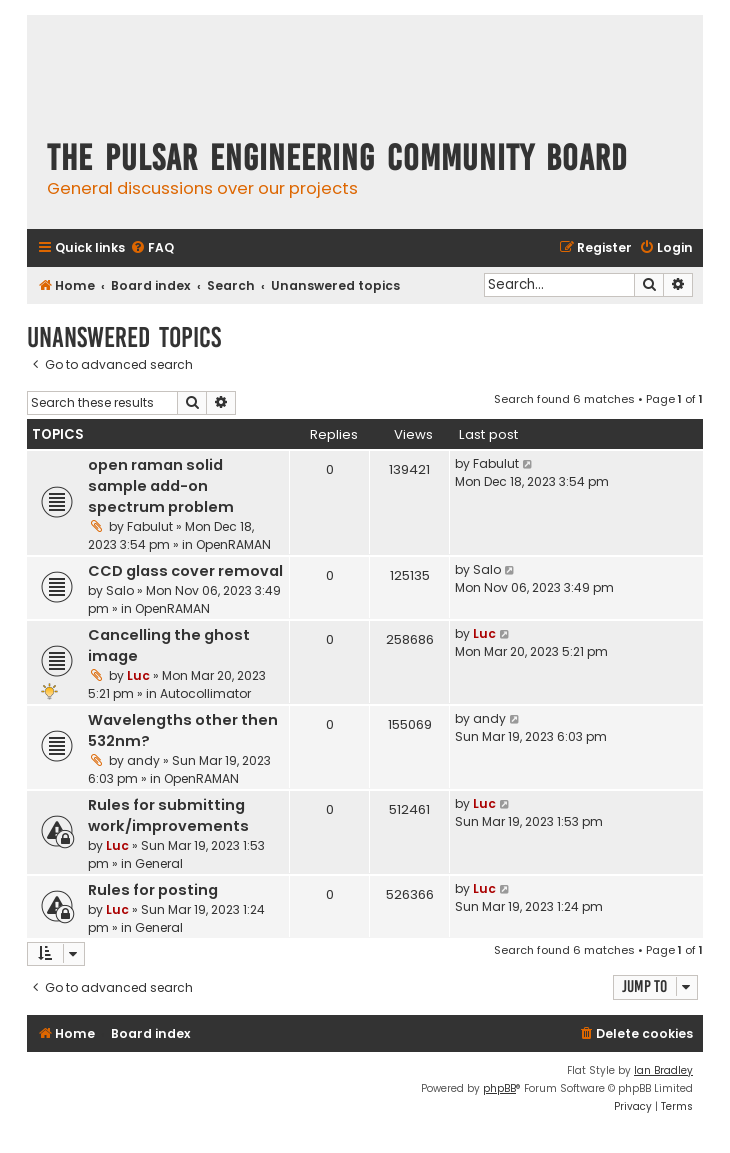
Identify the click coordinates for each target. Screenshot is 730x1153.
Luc (138, 675)
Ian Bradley (663, 1070)
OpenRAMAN (233, 544)
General (159, 863)
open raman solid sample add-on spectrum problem (161, 486)
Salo (120, 590)
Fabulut (150, 526)
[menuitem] (152, 248)
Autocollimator (205, 693)
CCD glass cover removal (185, 571)
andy (143, 760)
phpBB (499, 1088)
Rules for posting (153, 890)
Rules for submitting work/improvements (168, 815)
